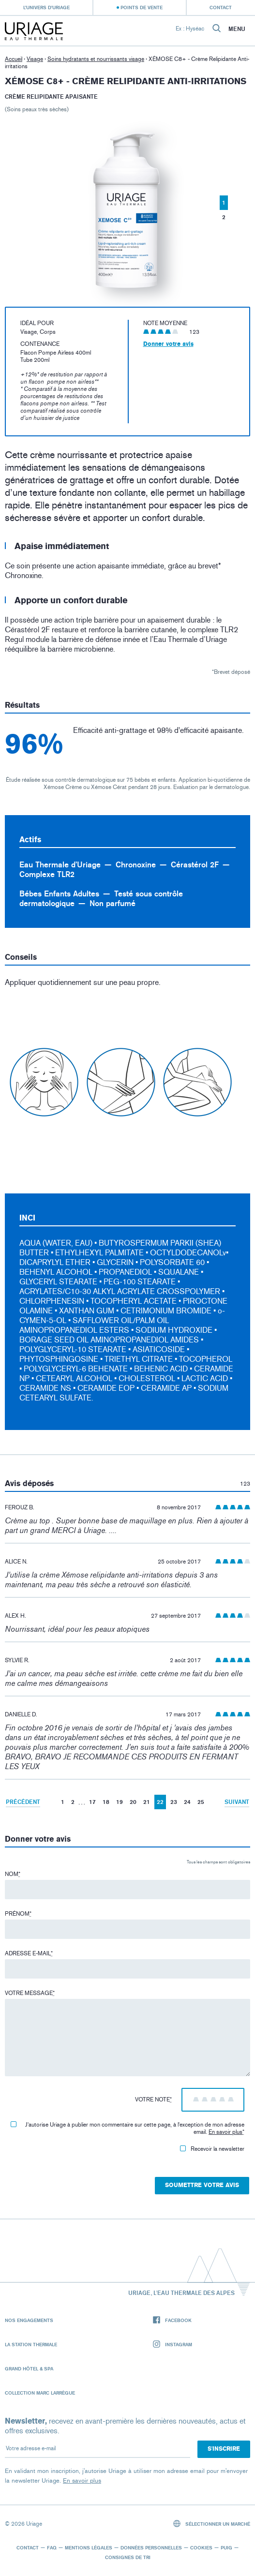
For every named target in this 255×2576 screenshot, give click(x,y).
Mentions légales (88, 2547)
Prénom (18, 1913)
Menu (236, 29)
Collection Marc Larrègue (40, 2393)
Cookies (201, 2547)
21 (146, 1801)
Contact (221, 7)
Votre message (30, 1993)
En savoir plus (225, 2132)
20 (133, 1801)
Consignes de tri (127, 2557)
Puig (226, 2547)
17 (92, 1801)
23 (173, 1801)
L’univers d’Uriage (46, 7)
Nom (12, 1874)
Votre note (153, 2099)
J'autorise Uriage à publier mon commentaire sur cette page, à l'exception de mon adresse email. (127, 2128)
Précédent (23, 1801)
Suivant (237, 1801)
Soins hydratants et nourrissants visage (95, 59)
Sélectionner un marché (212, 2523)
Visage (35, 59)
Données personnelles (151, 2547)
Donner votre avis (168, 344)
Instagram (172, 2344)
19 (119, 1801)
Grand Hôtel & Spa (29, 2368)
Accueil (13, 59)
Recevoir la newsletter (212, 2148)
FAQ (52, 2547)
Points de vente (141, 7)
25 (200, 1801)
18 (106, 1801)
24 (187, 1801)
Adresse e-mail (29, 1953)
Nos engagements (29, 2320)
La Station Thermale (31, 2344)
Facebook (172, 2320)
